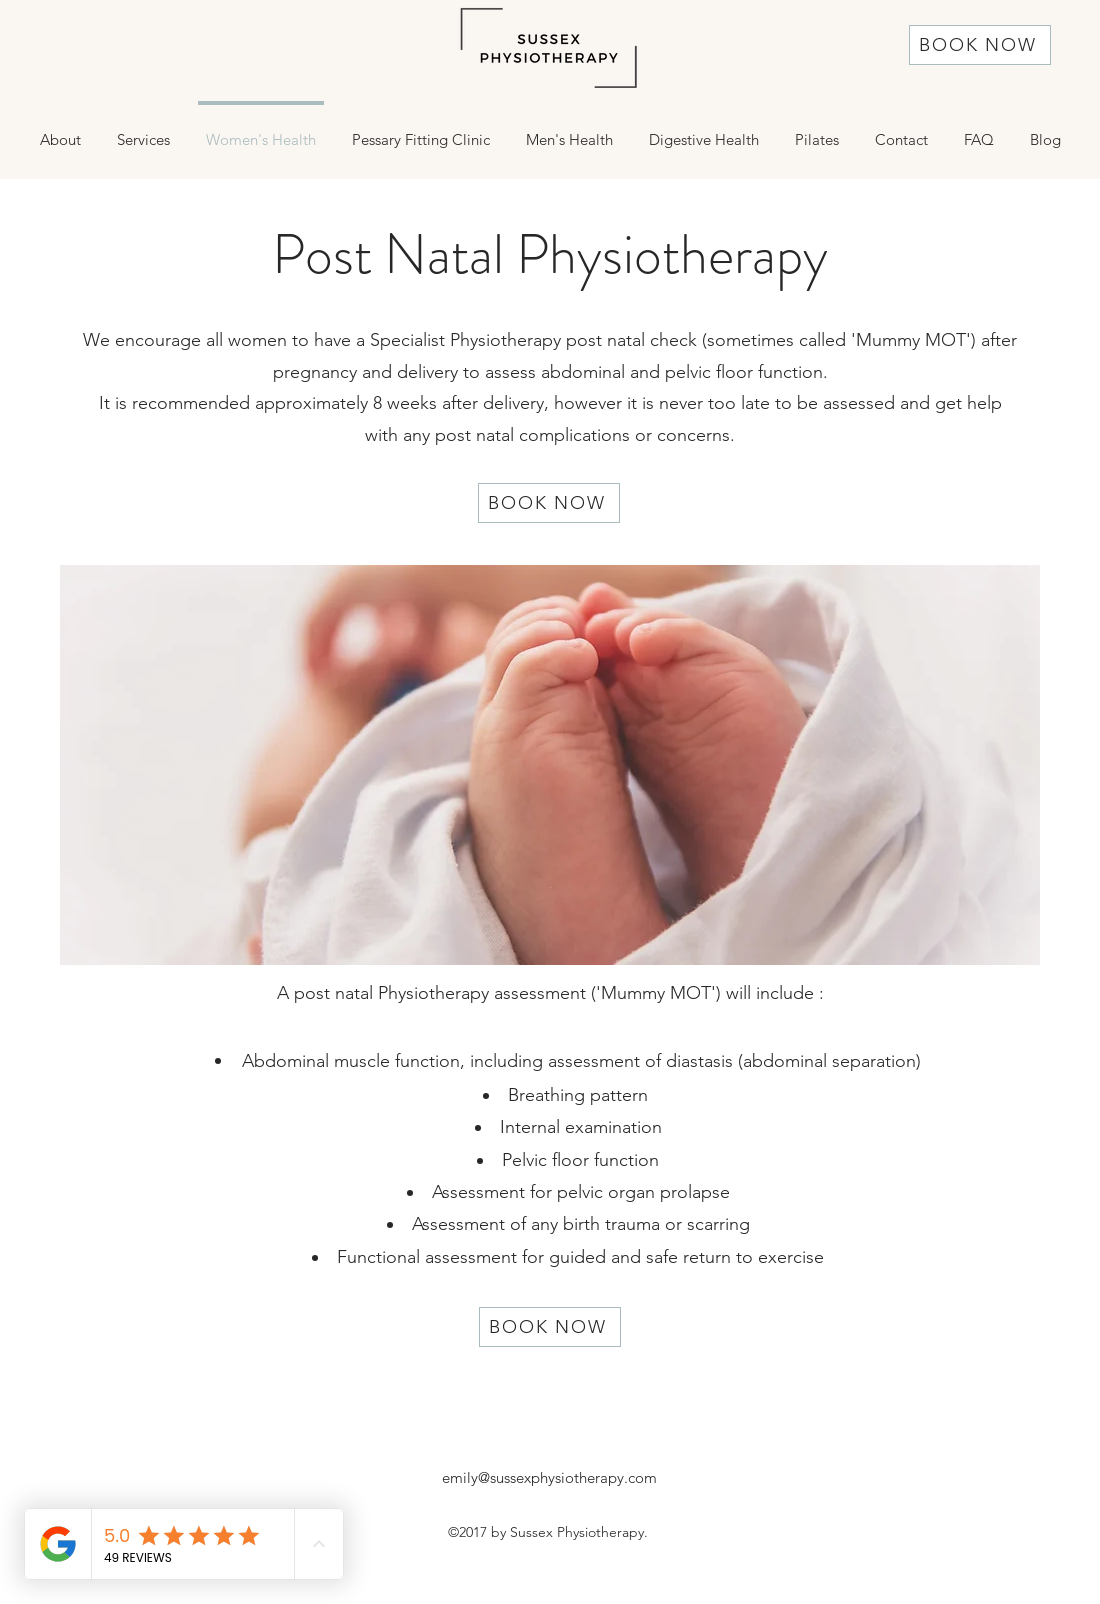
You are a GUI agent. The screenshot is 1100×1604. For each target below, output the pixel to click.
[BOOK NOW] (980, 45)
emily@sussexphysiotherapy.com (549, 1477)
